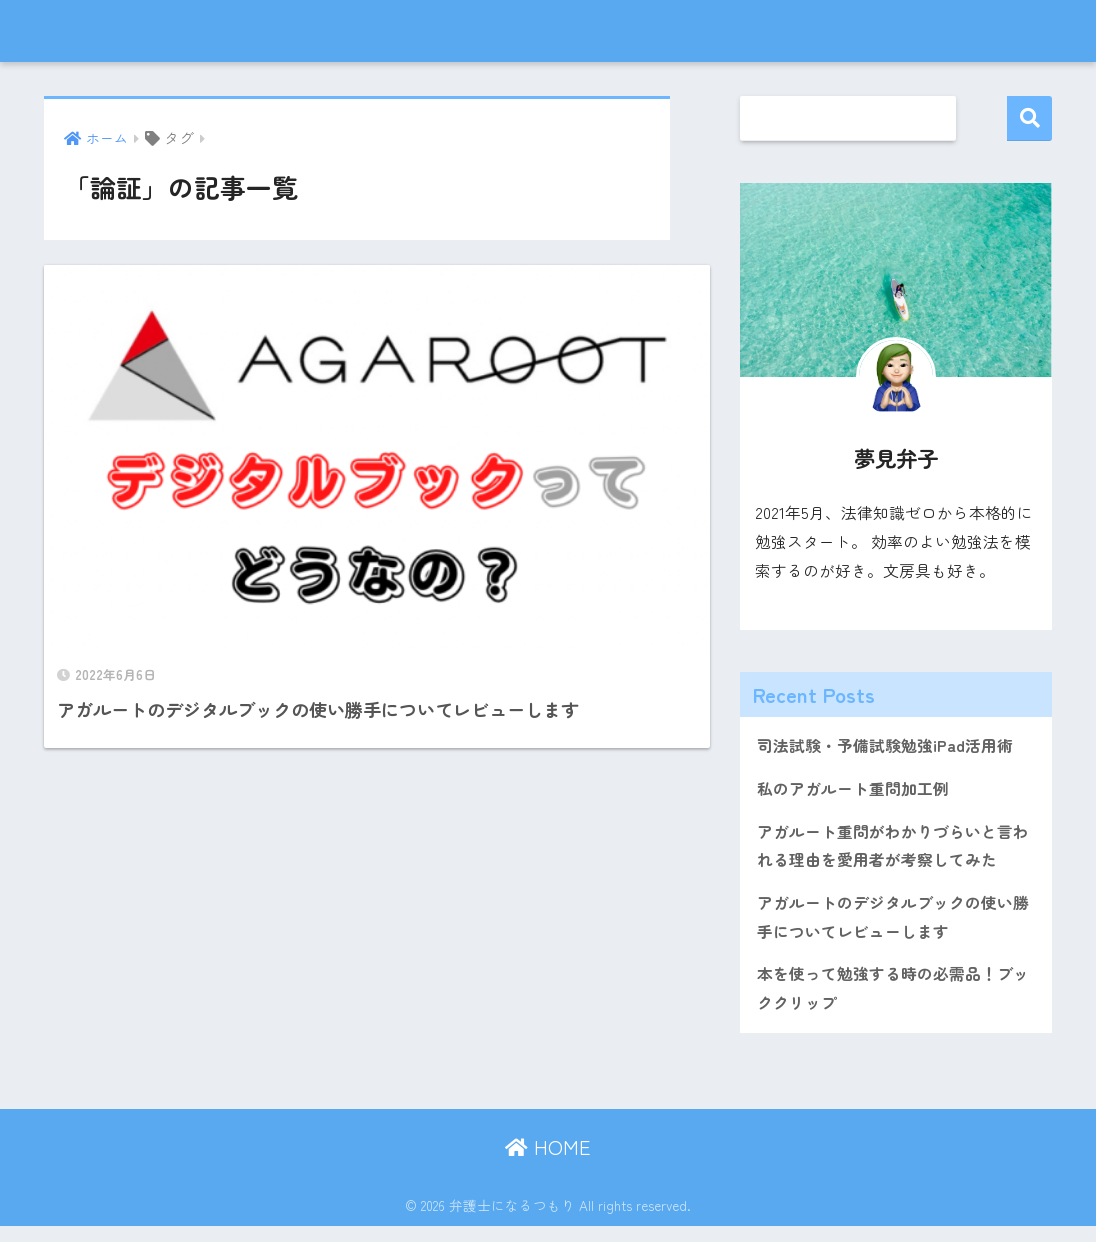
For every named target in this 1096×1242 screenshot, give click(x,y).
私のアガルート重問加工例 (859, 792)
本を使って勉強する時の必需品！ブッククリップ (893, 1002)
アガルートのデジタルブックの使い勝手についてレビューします (893, 927)
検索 (1029, 118)
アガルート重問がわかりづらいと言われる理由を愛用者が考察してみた (893, 852)
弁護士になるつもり (157, 31)
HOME (548, 1162)
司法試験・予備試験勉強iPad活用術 (892, 747)
